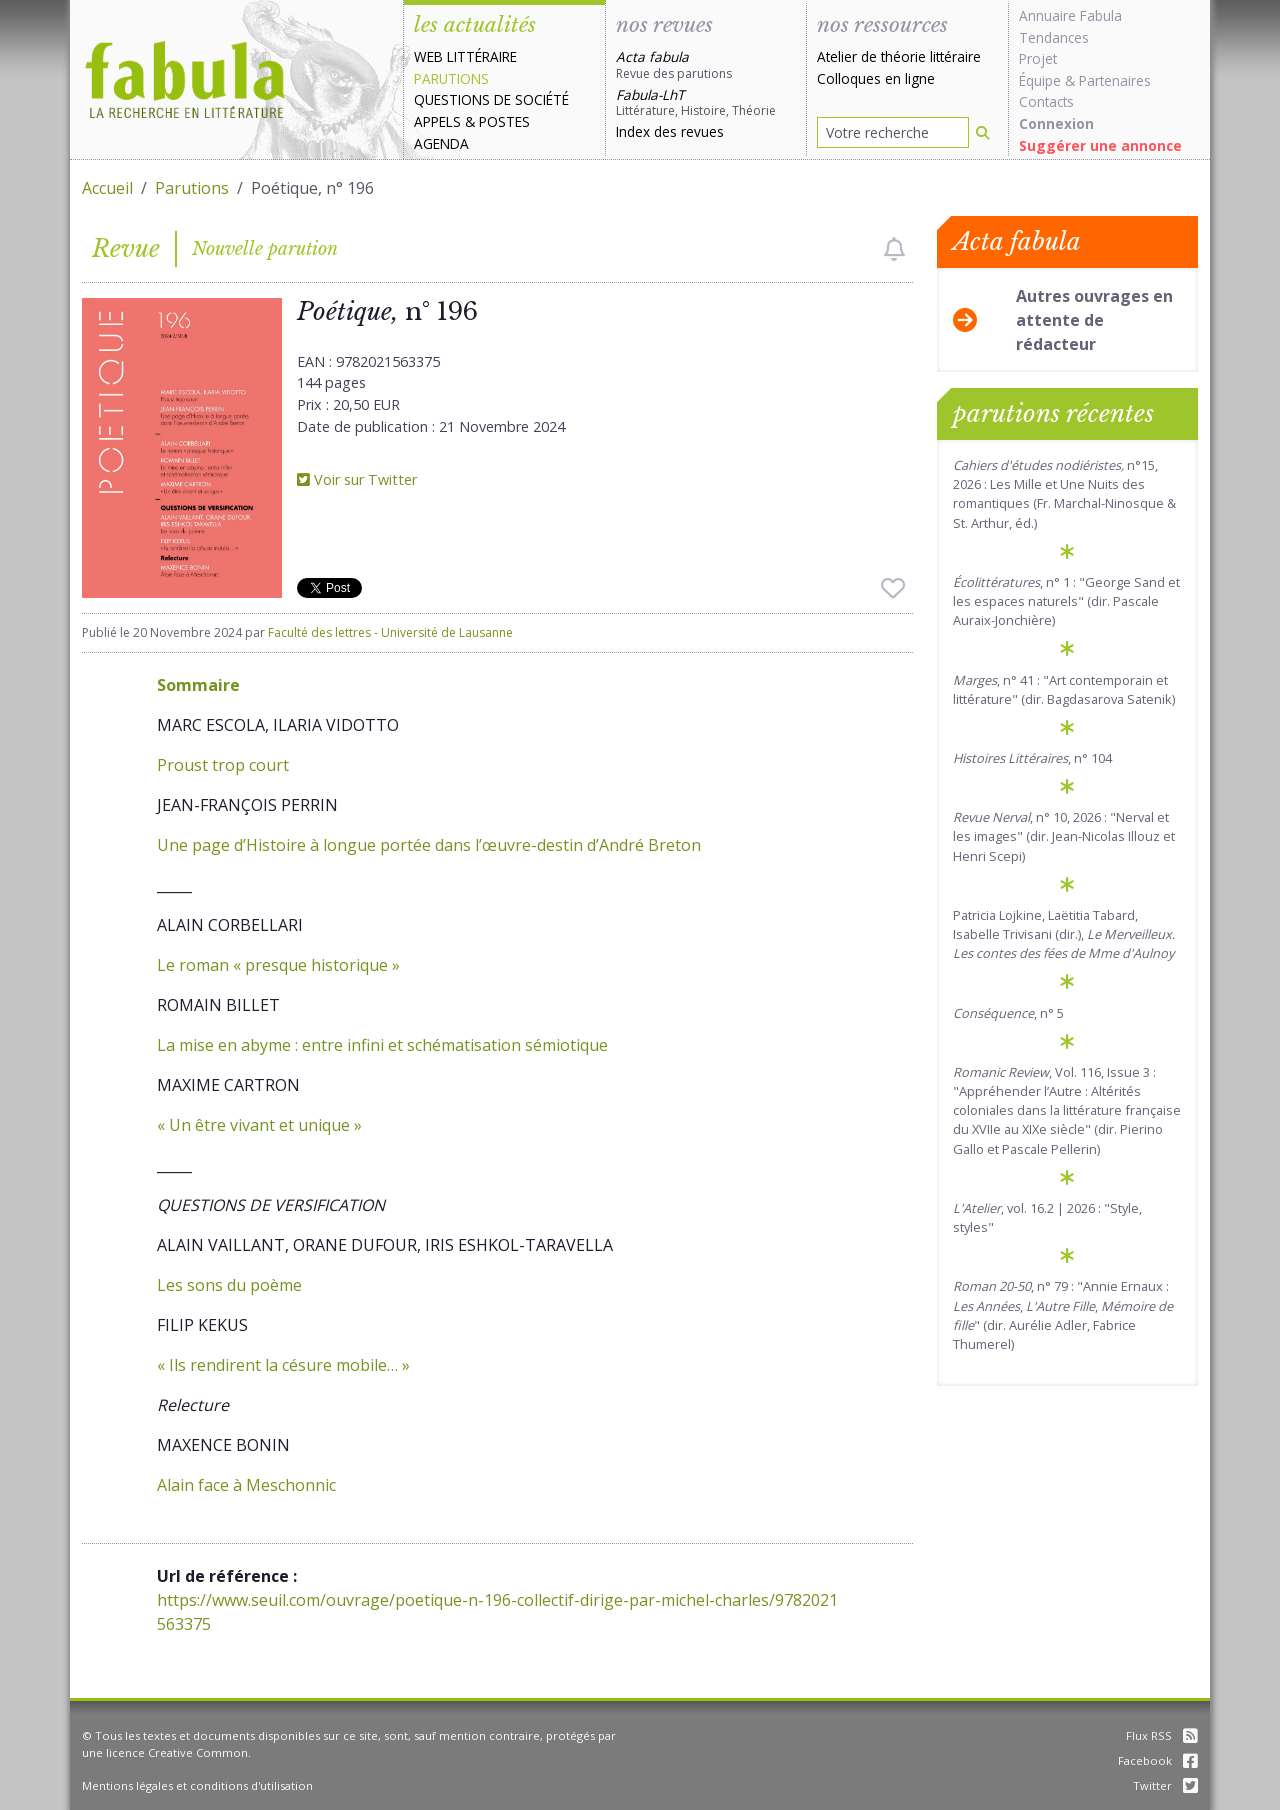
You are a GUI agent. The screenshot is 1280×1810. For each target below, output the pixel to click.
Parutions (451, 78)
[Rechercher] (983, 132)
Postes (504, 121)
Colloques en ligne (876, 78)
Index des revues (670, 131)
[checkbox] (894, 249)
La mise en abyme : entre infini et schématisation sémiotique (382, 1045)
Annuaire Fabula (1070, 15)
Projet (1038, 58)
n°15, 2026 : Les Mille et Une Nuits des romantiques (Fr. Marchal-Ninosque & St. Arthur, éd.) (1064, 494)
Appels (437, 121)
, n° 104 (1032, 758)
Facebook (1158, 1760)
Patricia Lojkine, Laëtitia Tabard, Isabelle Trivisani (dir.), (1064, 934)
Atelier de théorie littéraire (899, 56)
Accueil (107, 188)
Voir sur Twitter (357, 479)
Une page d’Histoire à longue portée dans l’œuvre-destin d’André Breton (429, 845)
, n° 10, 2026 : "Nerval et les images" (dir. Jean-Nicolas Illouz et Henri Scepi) (1064, 836)
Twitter (1165, 1785)
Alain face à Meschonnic (246, 1485)
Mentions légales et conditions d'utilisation (197, 1785)
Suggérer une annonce (1100, 145)
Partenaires (1115, 80)
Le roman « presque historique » (278, 965)
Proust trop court (223, 765)
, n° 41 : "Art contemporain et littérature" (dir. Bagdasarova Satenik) (1064, 689)
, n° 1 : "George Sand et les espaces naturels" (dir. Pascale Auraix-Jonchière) (1066, 601)
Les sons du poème (229, 1285)
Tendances (1054, 37)
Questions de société (491, 99)
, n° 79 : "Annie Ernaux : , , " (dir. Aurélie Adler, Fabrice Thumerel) (1063, 1315)
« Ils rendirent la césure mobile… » (283, 1365)
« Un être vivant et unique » (259, 1125)
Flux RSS (1162, 1735)
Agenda (441, 143)
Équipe (1040, 80)
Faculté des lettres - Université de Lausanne (390, 632)
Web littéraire (465, 56)
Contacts (1046, 101)
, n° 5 (1008, 1013)
